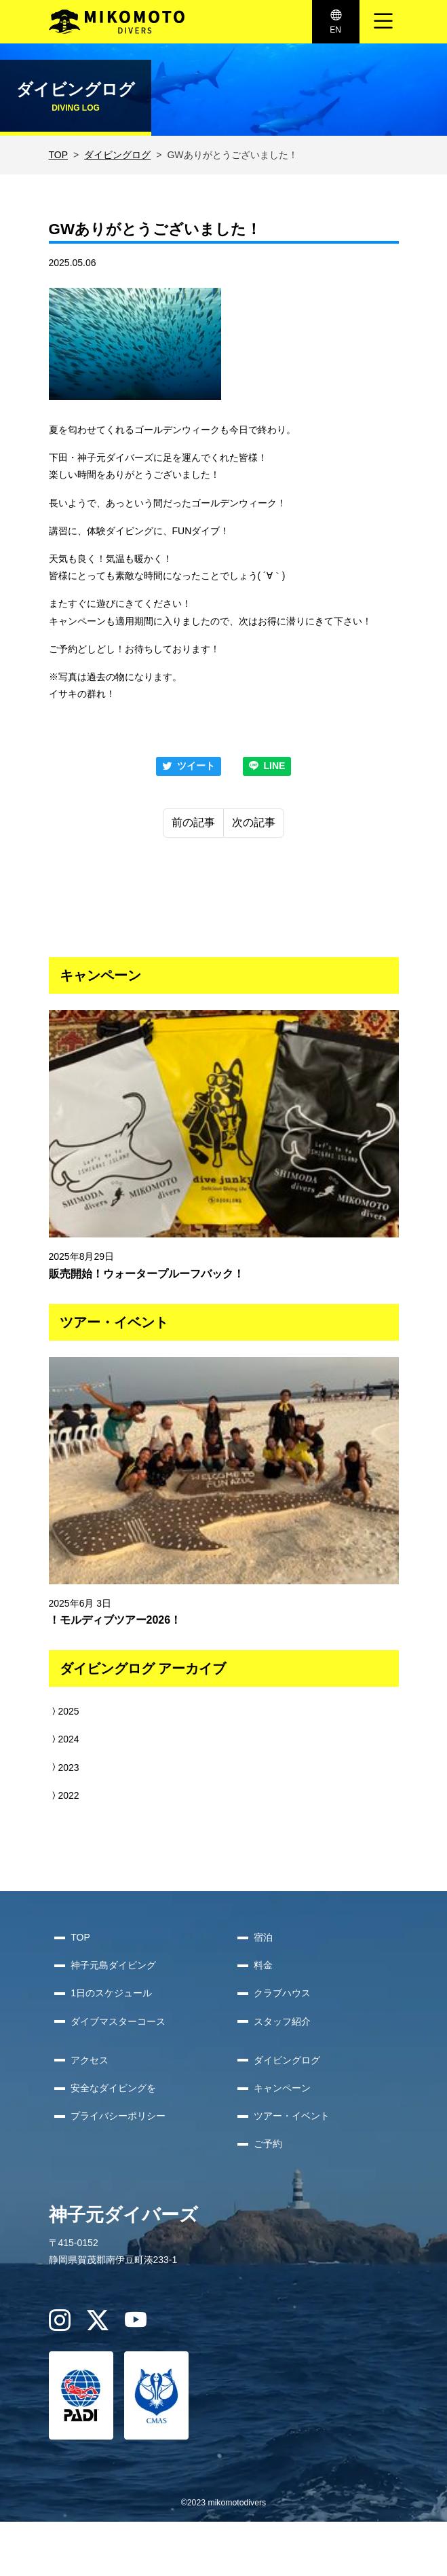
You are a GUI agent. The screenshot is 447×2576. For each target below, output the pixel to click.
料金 (263, 1965)
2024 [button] (64, 1739)
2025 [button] (64, 1711)
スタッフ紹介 (282, 2021)
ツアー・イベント (292, 2115)
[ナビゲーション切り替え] (383, 21)
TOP (59, 154)
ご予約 (268, 2143)
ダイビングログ (117, 154)
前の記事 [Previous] (193, 822)
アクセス (90, 2060)
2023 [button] (64, 1767)
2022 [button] (64, 1795)
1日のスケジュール (111, 1992)
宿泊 (263, 1937)
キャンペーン (282, 2088)
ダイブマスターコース (118, 2021)
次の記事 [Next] (253, 822)
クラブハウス (282, 1992)
